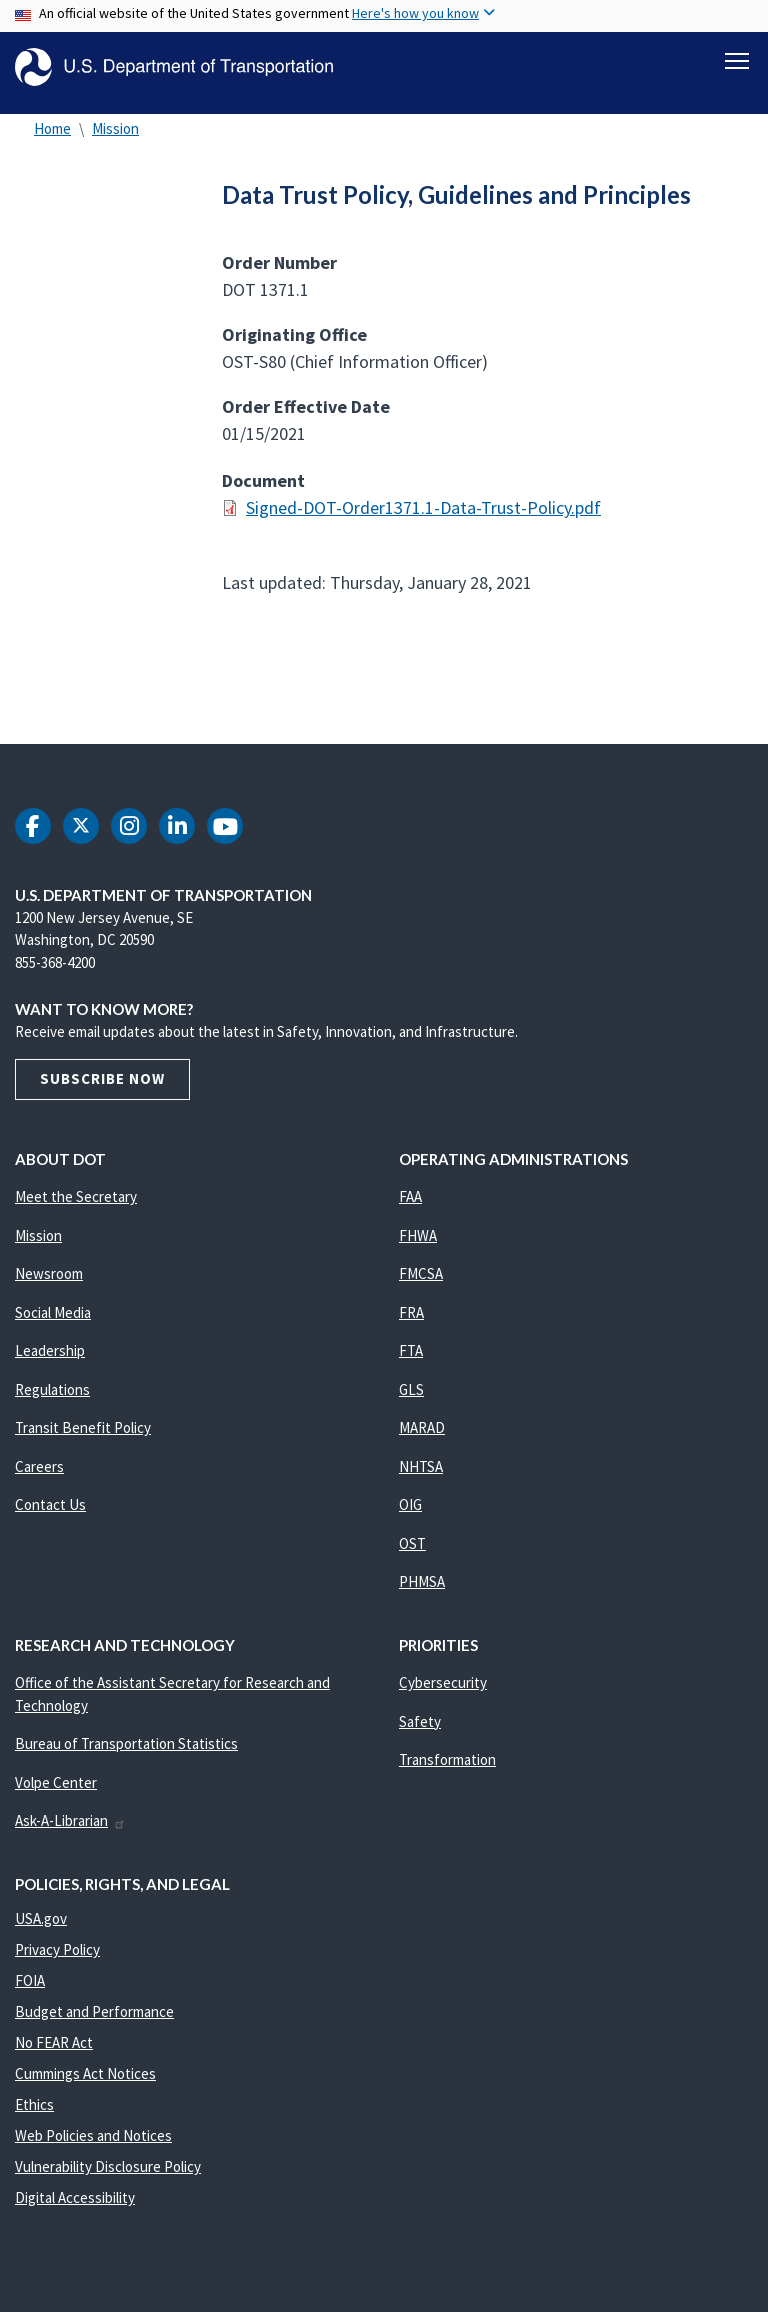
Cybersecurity (443, 1693)
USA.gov (41, 1929)
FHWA (418, 1246)
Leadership (50, 1361)
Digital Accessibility (75, 2208)
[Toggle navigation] (737, 61)
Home (52, 139)
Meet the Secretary (76, 1207)
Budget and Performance (94, 2022)
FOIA (30, 1991)
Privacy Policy (57, 1960)
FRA (411, 1323)
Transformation (447, 1770)
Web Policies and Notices (93, 2146)
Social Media (53, 1323)
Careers (39, 1477)
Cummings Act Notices (85, 2084)
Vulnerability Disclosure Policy (108, 2177)
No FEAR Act (54, 2053)
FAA (410, 1207)
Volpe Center (56, 1793)
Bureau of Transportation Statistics (126, 1754)
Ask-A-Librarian (70, 1831)
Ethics (34, 2115)
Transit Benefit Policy (83, 1438)
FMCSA (421, 1284)
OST (412, 1554)
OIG (410, 1515)
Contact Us (50, 1515)
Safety (420, 1732)
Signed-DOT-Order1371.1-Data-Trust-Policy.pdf (423, 518)
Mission (115, 139)
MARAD (422, 1438)
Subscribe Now (102, 1089)
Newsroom (49, 1284)
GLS (411, 1400)
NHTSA (421, 1477)
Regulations (52, 1400)
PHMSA (422, 1592)
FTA (411, 1361)
